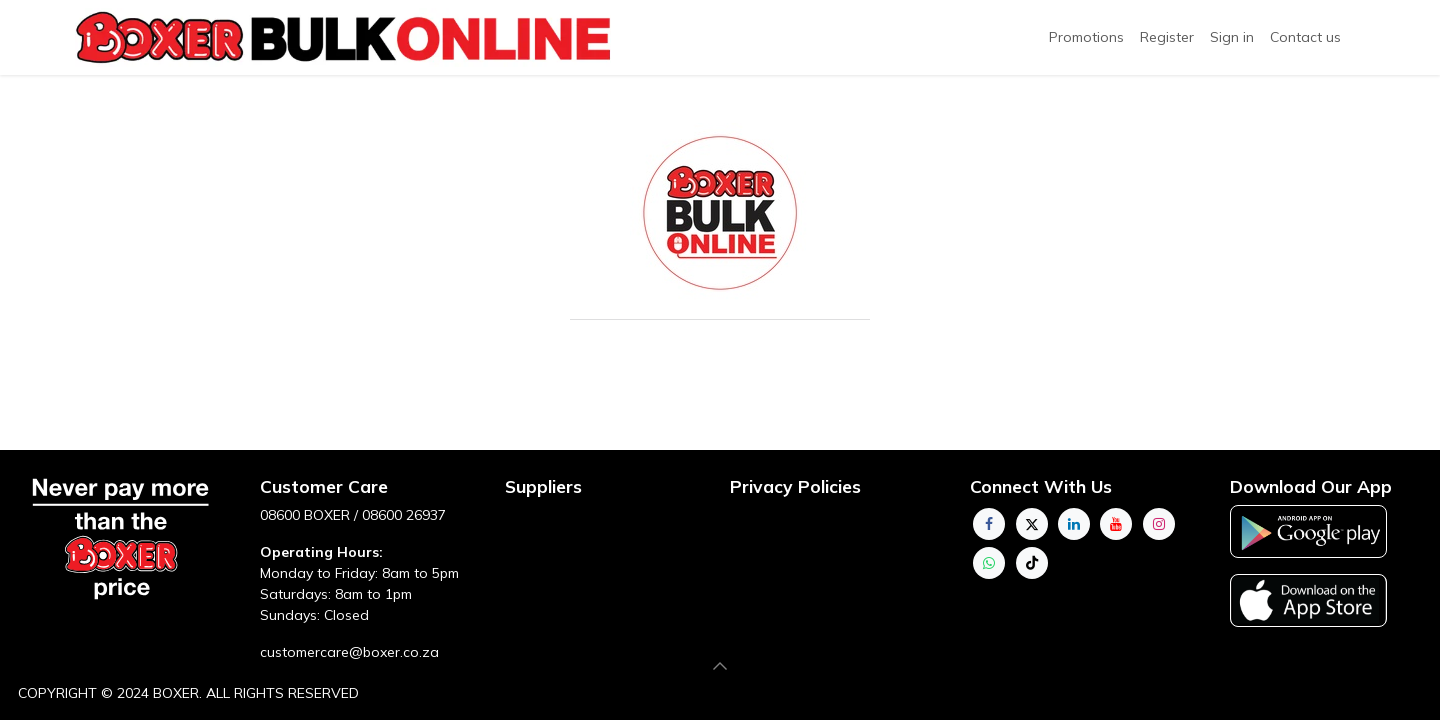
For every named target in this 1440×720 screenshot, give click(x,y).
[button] (720, 666)
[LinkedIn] (1074, 524)
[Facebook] (989, 524)
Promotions (1086, 37)
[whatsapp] (989, 563)
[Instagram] (1159, 524)
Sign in (1232, 37)
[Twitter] (1032, 524)
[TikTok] (1032, 563)
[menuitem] (1167, 37)
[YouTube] (1116, 524)
